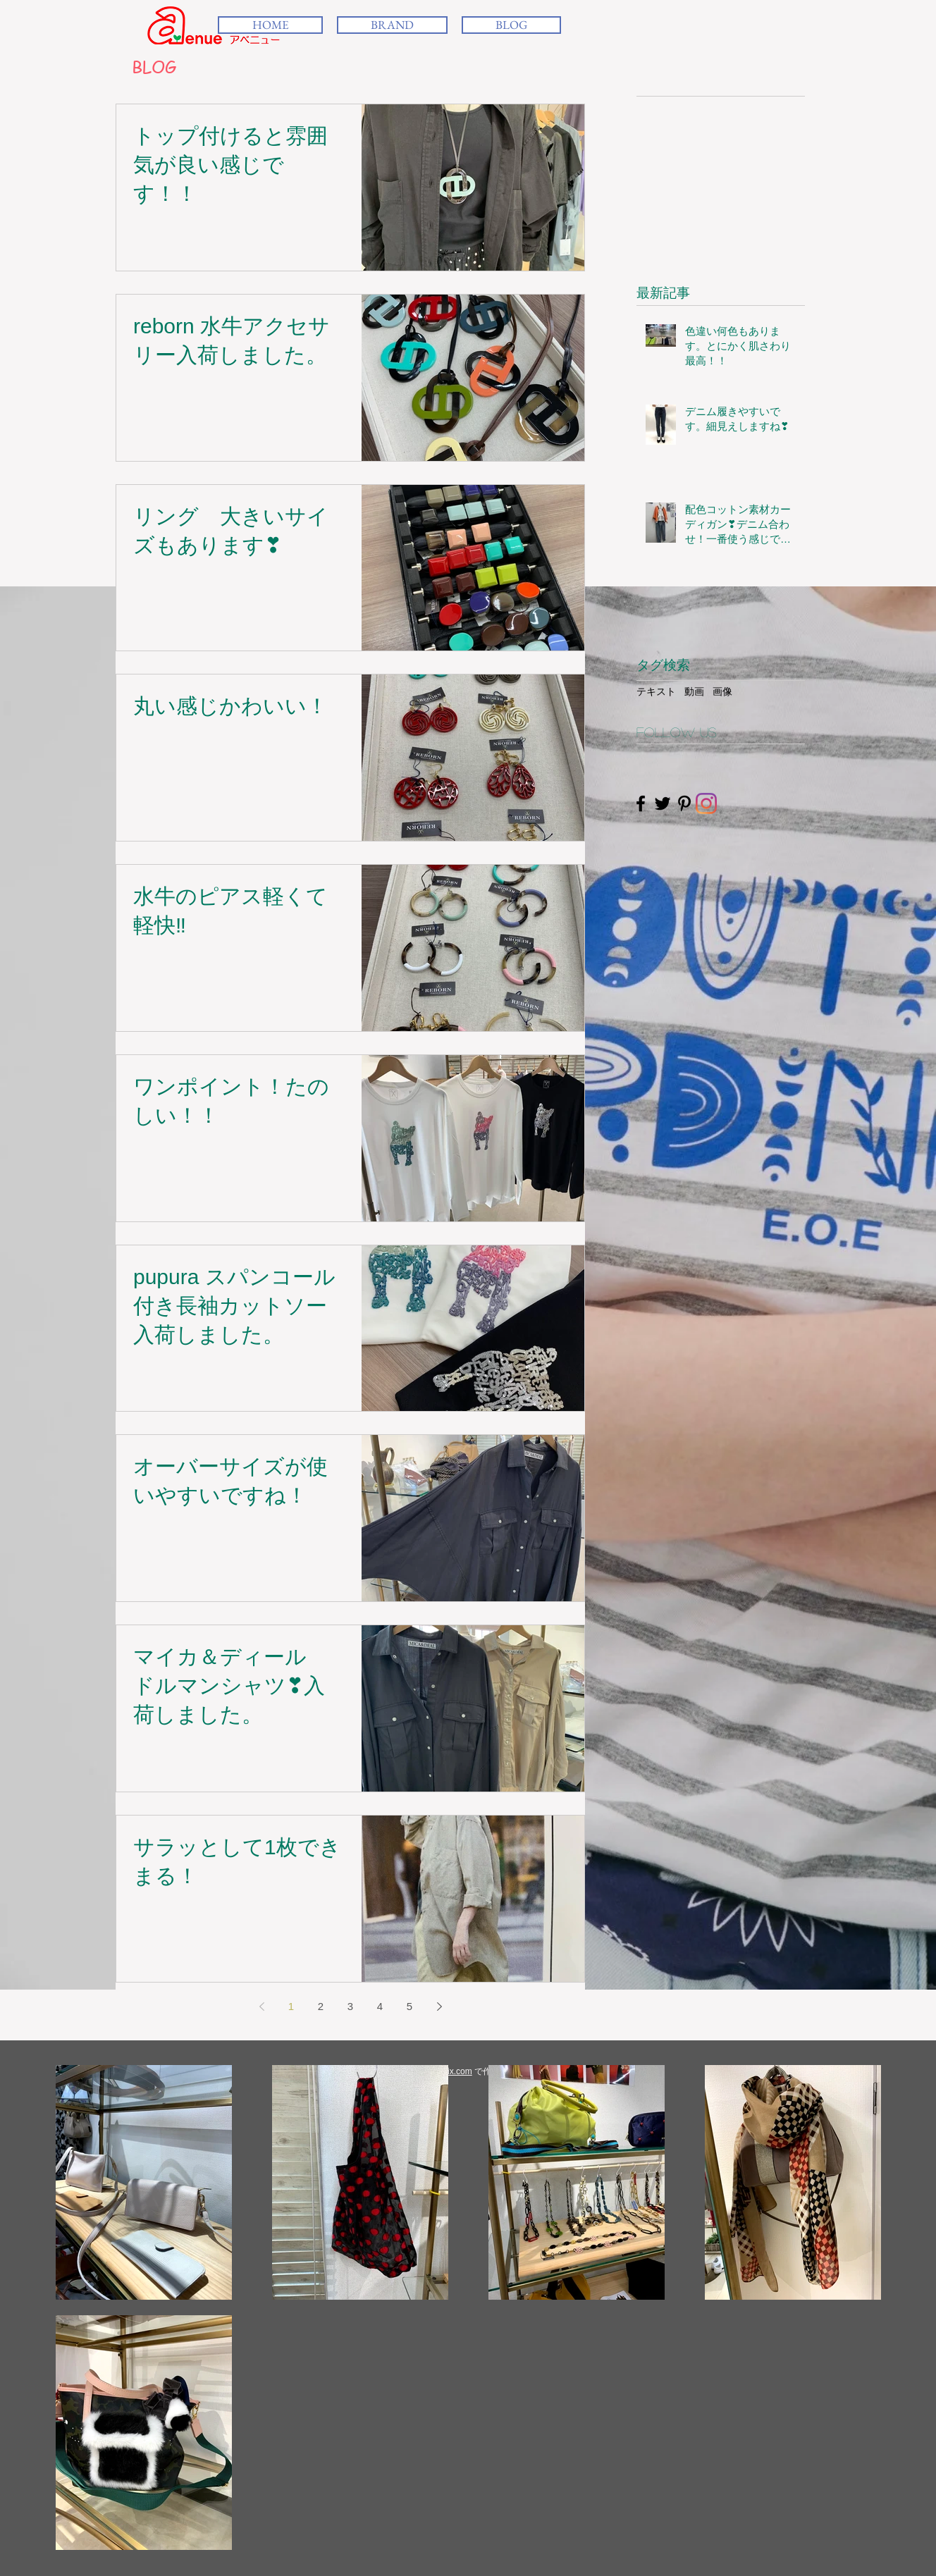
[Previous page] (261, 2006)
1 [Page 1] (291, 2006)
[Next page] (439, 2006)
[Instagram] (706, 803)
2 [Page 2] (321, 2006)
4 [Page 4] (380, 2006)
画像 (722, 691)
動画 (694, 691)
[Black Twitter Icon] (662, 803)
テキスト (656, 691)
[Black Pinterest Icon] (684, 803)
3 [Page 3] (350, 2006)
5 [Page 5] (409, 2006)
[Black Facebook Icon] (640, 803)
